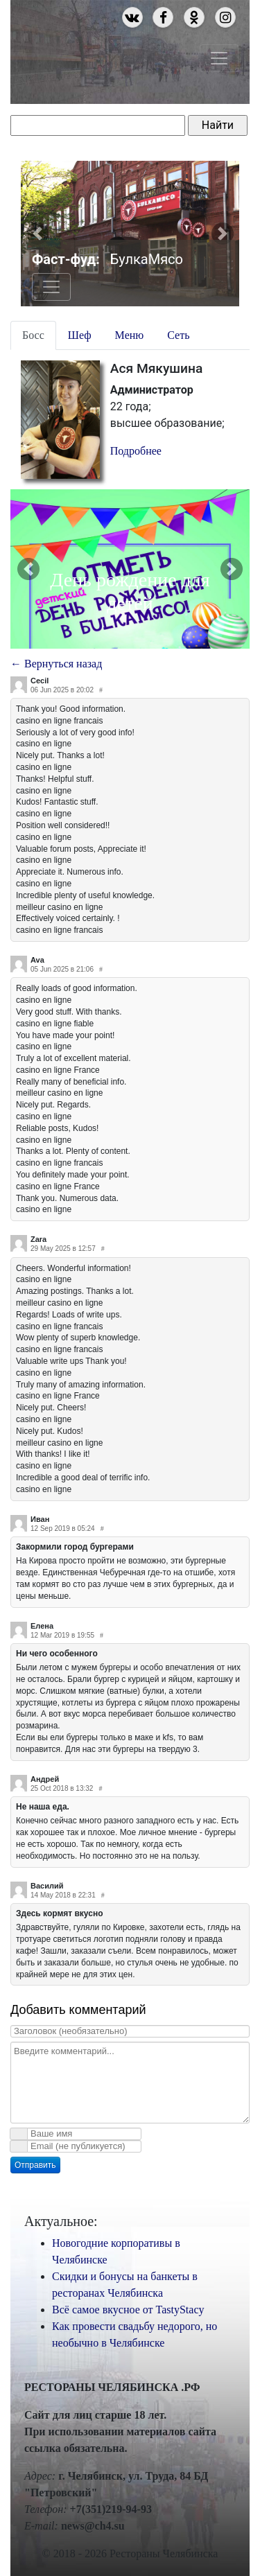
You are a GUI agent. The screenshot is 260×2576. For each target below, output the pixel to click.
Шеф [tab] (80, 335)
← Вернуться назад (56, 663)
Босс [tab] (33, 335)
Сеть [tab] (178, 335)
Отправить (35, 2165)
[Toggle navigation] (219, 58)
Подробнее (136, 451)
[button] (37, 233)
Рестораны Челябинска (99, 47)
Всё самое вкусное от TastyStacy (128, 2309)
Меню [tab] (129, 335)
